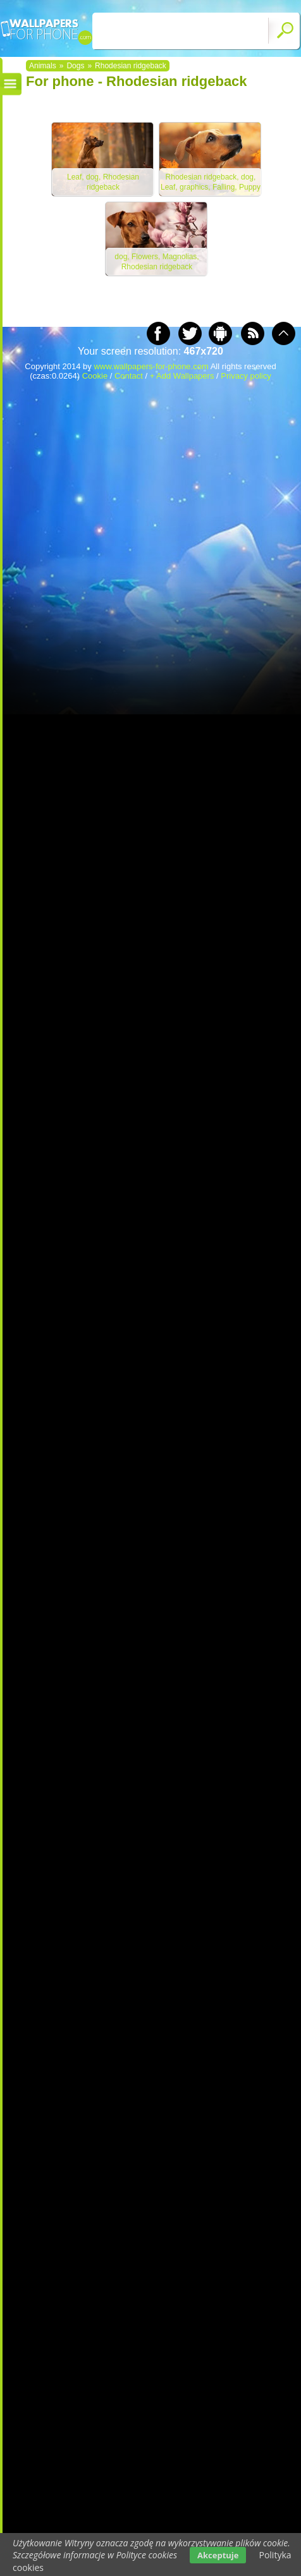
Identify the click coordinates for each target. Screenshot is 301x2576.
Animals (42, 65)
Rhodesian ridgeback (130, 65)
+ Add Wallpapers (182, 376)
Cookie (95, 376)
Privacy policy (246, 376)
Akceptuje (217, 2555)
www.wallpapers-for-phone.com (151, 366)
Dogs (75, 65)
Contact (128, 376)
